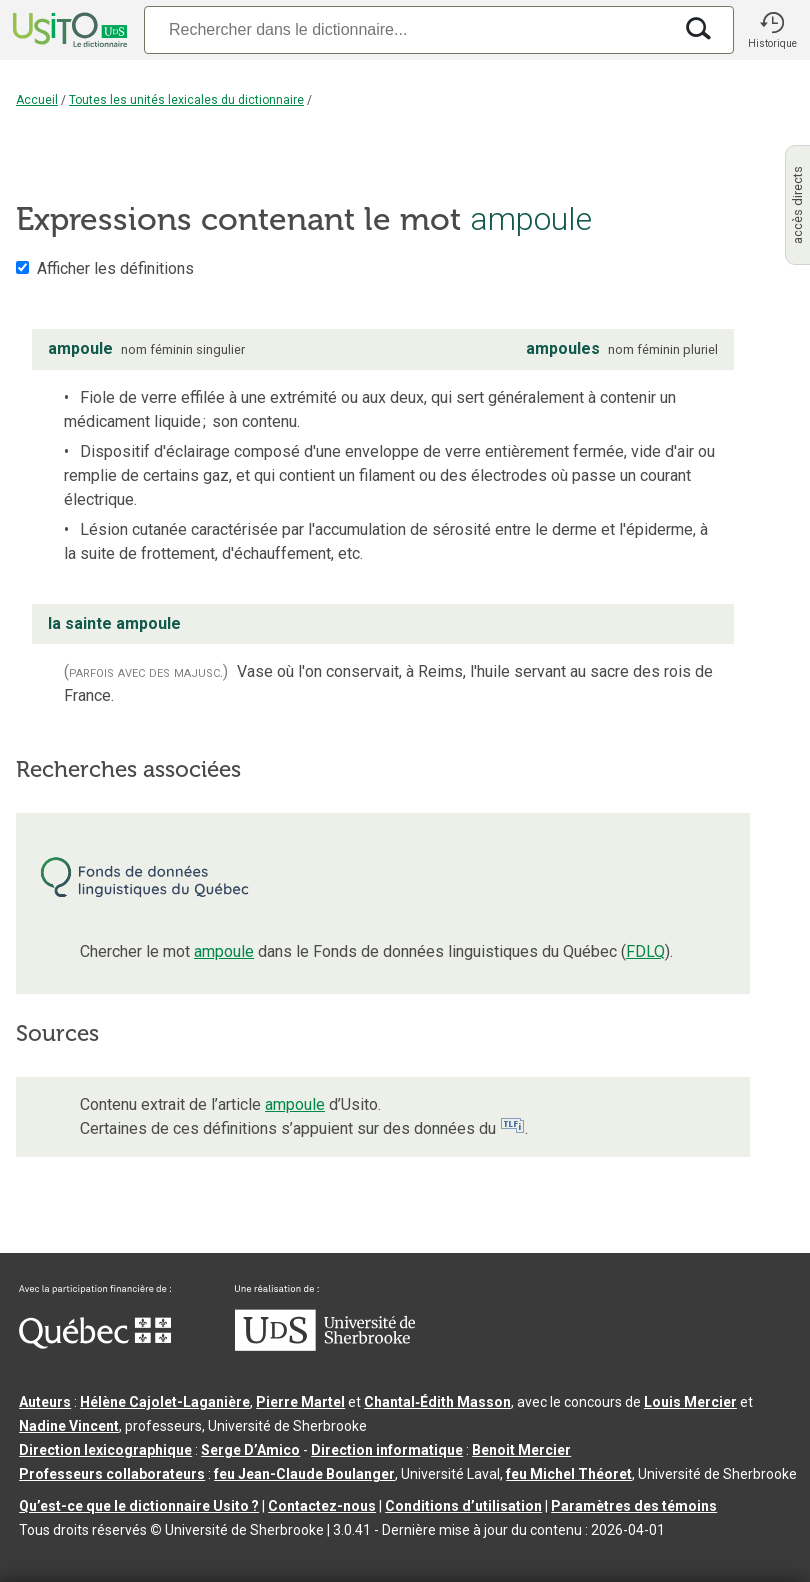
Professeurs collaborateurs (112, 1474)
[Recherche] (408, 29)
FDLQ (645, 951)
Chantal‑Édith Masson (437, 1402)
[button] (772, 30)
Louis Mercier (690, 1402)
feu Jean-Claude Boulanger (304, 1474)
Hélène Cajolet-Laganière (165, 1402)
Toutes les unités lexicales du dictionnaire (186, 100)
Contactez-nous (322, 1506)
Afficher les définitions (115, 268)
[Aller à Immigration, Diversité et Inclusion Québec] (95, 1344)
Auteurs (45, 1402)
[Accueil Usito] (68, 30)
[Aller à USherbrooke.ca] (325, 1346)
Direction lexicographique (105, 1450)
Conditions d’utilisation (463, 1506)
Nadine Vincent (69, 1426)
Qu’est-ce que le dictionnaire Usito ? (139, 1506)
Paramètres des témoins (634, 1506)
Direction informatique (387, 1450)
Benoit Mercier (521, 1450)
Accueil (37, 100)
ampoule (224, 951)
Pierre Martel (300, 1402)
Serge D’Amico (250, 1450)
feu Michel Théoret (569, 1474)
